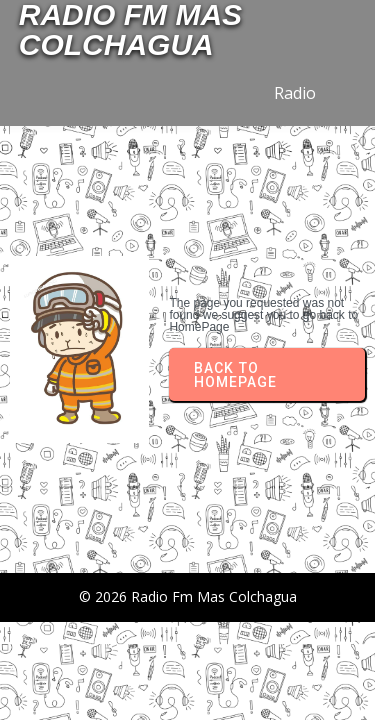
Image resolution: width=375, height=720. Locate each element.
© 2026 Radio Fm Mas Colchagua (188, 596)
